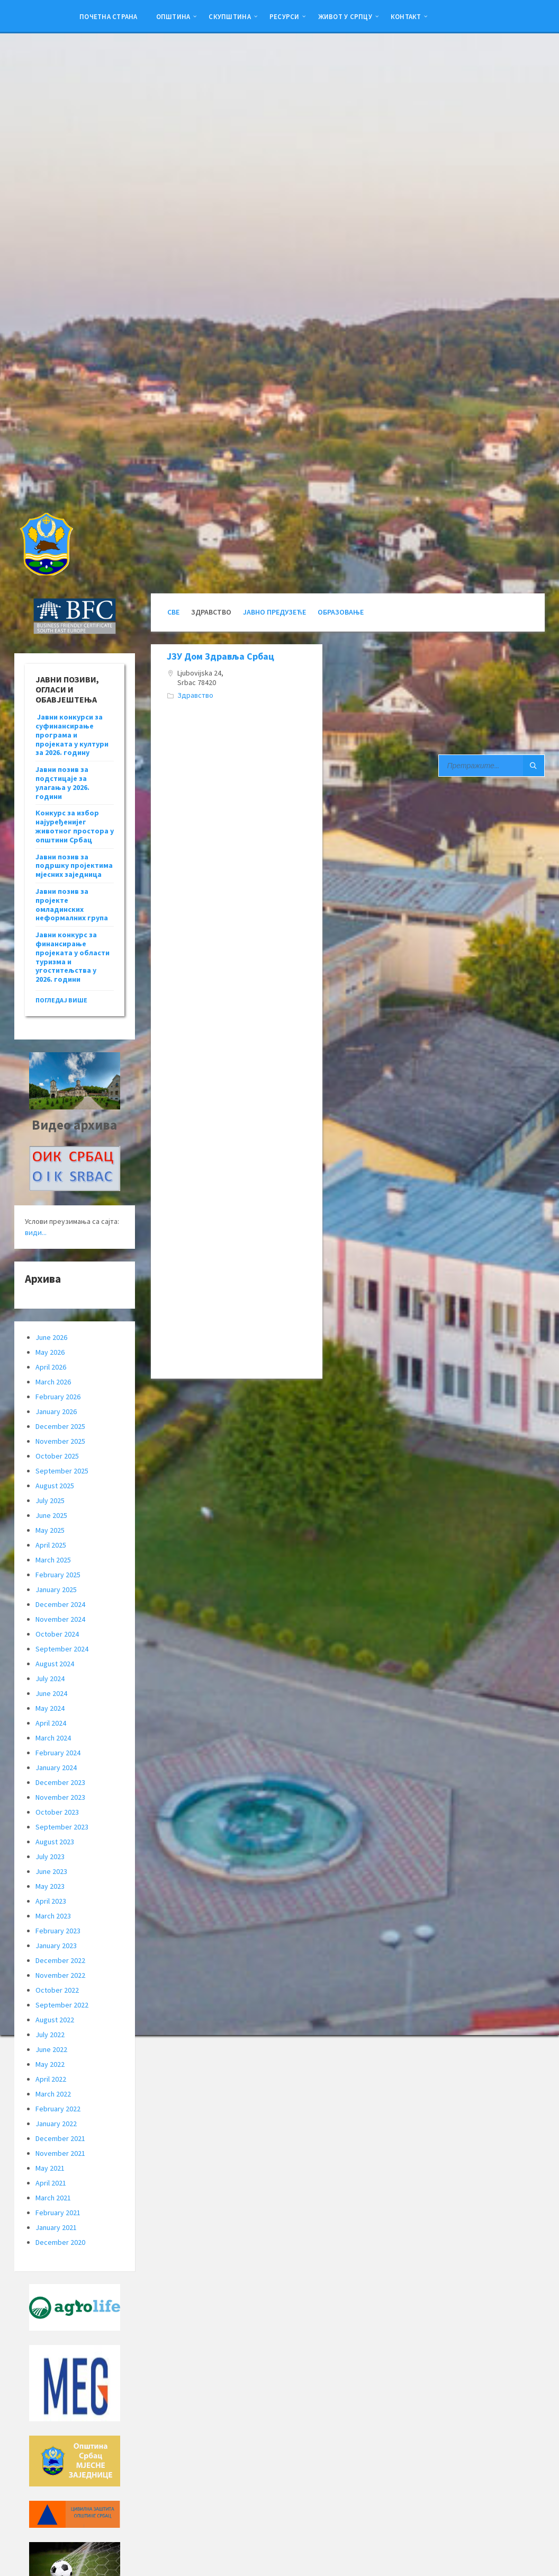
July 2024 (50, 1678)
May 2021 (50, 2168)
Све (173, 612)
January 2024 (56, 1767)
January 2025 (56, 1589)
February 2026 (57, 1396)
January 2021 (56, 2227)
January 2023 (56, 1945)
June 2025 (51, 1515)
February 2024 (57, 1752)
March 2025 (53, 1560)
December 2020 (60, 2242)
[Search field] (491, 765)
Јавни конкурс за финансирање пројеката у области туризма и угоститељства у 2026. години (72, 957)
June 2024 (51, 1693)
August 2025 (54, 1485)
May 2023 (50, 1886)
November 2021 (60, 2153)
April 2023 (50, 1901)
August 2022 (54, 2019)
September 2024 (61, 1649)
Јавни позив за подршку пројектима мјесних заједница (74, 866)
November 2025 (60, 1441)
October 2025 (57, 1456)
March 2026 (53, 1382)
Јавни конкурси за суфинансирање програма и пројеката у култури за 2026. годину (72, 734)
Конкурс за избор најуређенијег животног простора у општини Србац (74, 826)
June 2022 (51, 2049)
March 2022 (53, 2094)
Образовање (341, 612)
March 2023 (53, 1916)
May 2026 (50, 1352)
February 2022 (57, 2108)
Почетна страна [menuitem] (108, 16)
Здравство (195, 695)
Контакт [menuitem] (406, 16)
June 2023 (51, 1871)
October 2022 (57, 1990)
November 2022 (60, 1975)
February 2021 (57, 2212)
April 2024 (50, 1723)
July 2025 (50, 1500)
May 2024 (50, 1708)
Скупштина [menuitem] (229, 16)
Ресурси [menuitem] (284, 16)
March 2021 (53, 2197)
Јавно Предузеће (274, 612)
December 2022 (60, 1960)
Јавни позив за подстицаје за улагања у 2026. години (62, 783)
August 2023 (54, 1841)
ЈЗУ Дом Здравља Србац (220, 656)
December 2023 (60, 1782)
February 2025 (57, 1574)
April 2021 (50, 2183)
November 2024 (60, 1619)
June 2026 (51, 1337)
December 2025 (60, 1426)
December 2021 (60, 2138)
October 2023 (57, 1812)
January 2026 (56, 1411)
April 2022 (50, 2079)
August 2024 (54, 1663)
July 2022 (50, 2034)
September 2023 (61, 1827)
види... (36, 1232)
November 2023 (60, 1797)
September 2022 (61, 2005)
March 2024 (53, 1738)
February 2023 (57, 1930)
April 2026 (50, 1367)
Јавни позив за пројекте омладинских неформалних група (71, 904)
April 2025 (50, 1545)
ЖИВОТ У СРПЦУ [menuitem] (345, 16)
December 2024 (60, 1604)
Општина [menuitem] (173, 16)
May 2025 (50, 1530)
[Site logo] (45, 572)
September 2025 (61, 1471)
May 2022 (50, 2064)
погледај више (61, 1000)
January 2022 (56, 2123)
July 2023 (50, 1856)
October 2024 (57, 1634)
